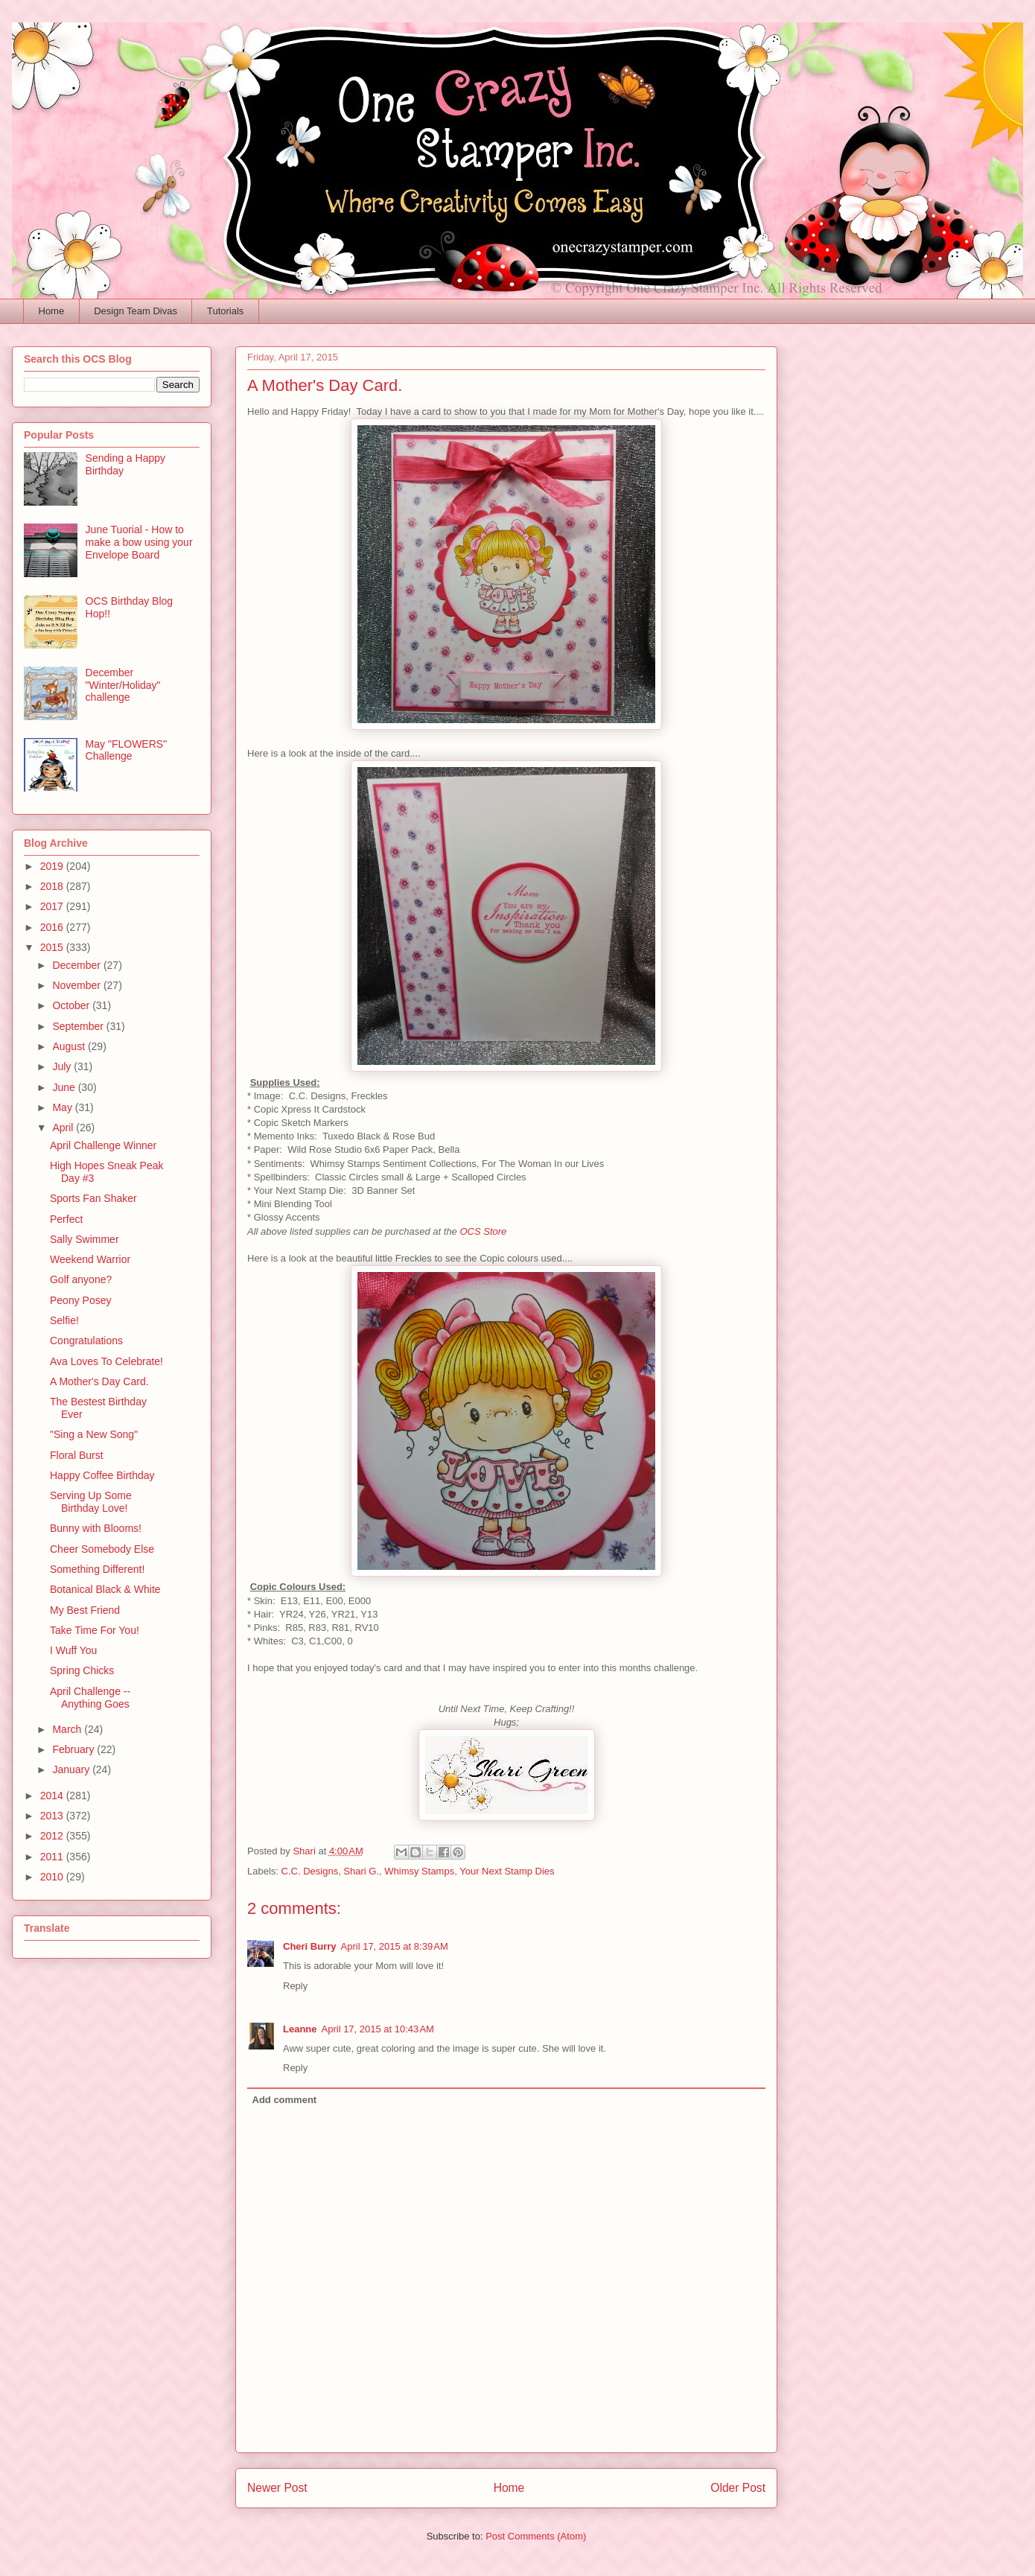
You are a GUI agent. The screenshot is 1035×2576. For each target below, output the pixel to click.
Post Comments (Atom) (535, 2536)
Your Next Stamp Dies (506, 1871)
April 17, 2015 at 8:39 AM (394, 1946)
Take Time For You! (94, 1630)
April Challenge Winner (103, 1145)
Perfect (66, 1219)
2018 (53, 886)
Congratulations (86, 1340)
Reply (295, 1985)
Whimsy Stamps (419, 1871)
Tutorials (225, 311)
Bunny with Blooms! (95, 1528)
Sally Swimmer (84, 1239)
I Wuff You (73, 1650)
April (64, 1127)
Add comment (284, 2099)
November (77, 985)
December (77, 965)
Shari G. (361, 1871)
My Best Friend (85, 1610)
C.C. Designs (310, 1871)
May (63, 1107)
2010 (53, 1877)
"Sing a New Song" (94, 1434)
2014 (53, 1795)
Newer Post (277, 2487)
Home (52, 311)
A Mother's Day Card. (99, 1381)
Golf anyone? (81, 1279)
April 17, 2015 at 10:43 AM (378, 2029)
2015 (53, 947)
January (72, 1769)
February (74, 1749)
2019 (53, 866)
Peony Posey (81, 1300)
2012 (53, 1836)
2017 (53, 906)
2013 (53, 1816)
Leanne (300, 2029)
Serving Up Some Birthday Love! (91, 1501)
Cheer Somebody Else (102, 1549)
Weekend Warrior (90, 1259)
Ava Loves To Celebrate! (106, 1361)
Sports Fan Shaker (93, 1198)
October (72, 1005)
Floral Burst (77, 1455)
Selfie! (64, 1320)
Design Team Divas (135, 311)
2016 (53, 927)
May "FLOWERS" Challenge (127, 750)
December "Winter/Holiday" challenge (123, 685)
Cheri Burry (310, 1946)
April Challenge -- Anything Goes (90, 1697)
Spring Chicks (82, 1670)
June (64, 1087)
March (68, 1729)
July (63, 1066)
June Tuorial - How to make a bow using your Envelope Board (139, 542)
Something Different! (97, 1569)
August (69, 1046)
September (79, 1026)
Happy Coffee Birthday (102, 1475)
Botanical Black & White (105, 1589)
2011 (53, 1857)
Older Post (737, 2487)
